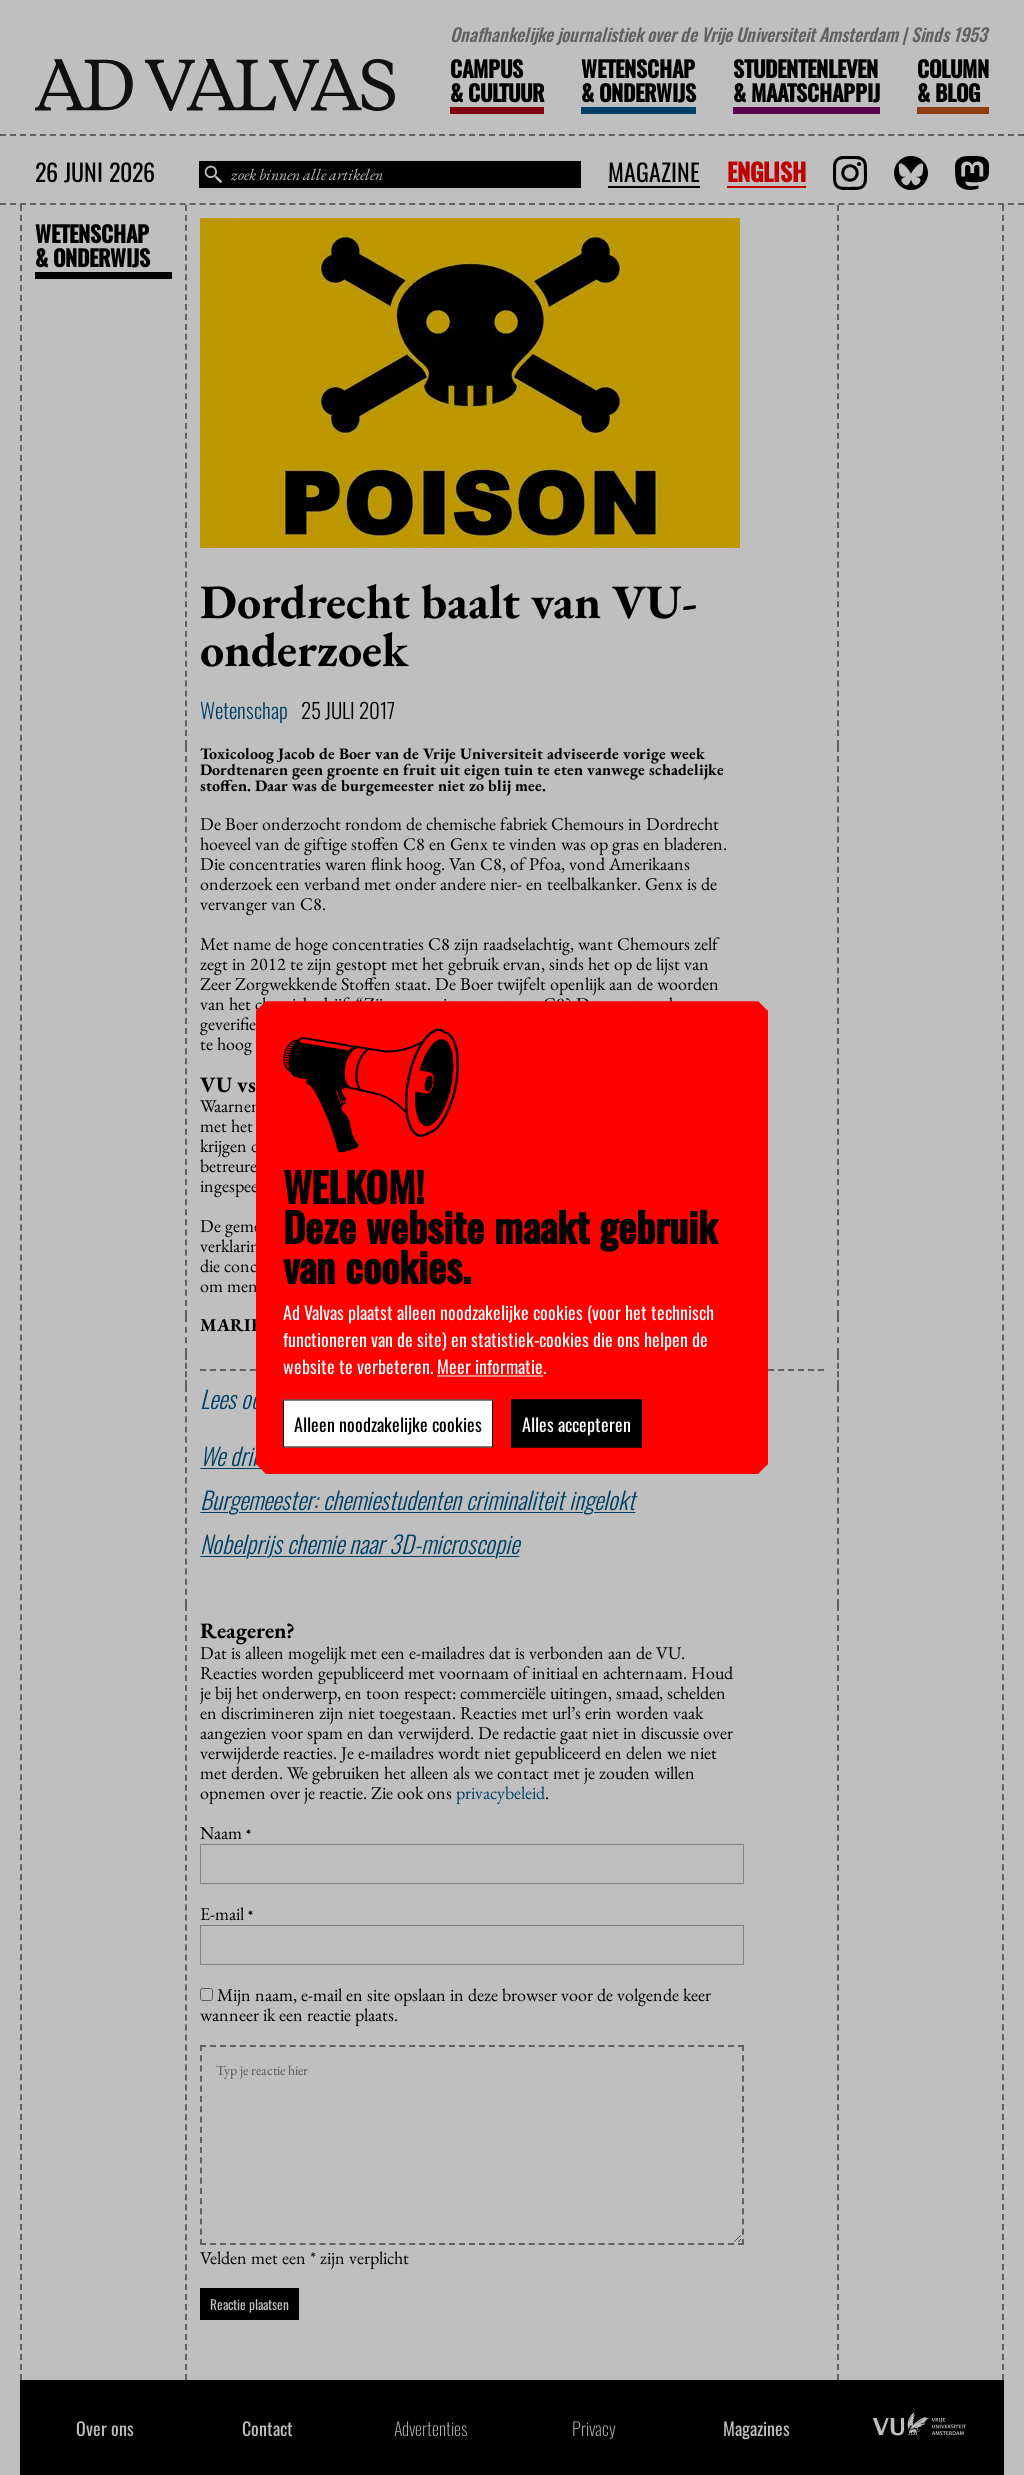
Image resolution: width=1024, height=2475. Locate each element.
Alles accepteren (576, 1423)
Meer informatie (490, 1365)
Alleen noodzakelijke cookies (388, 1423)
